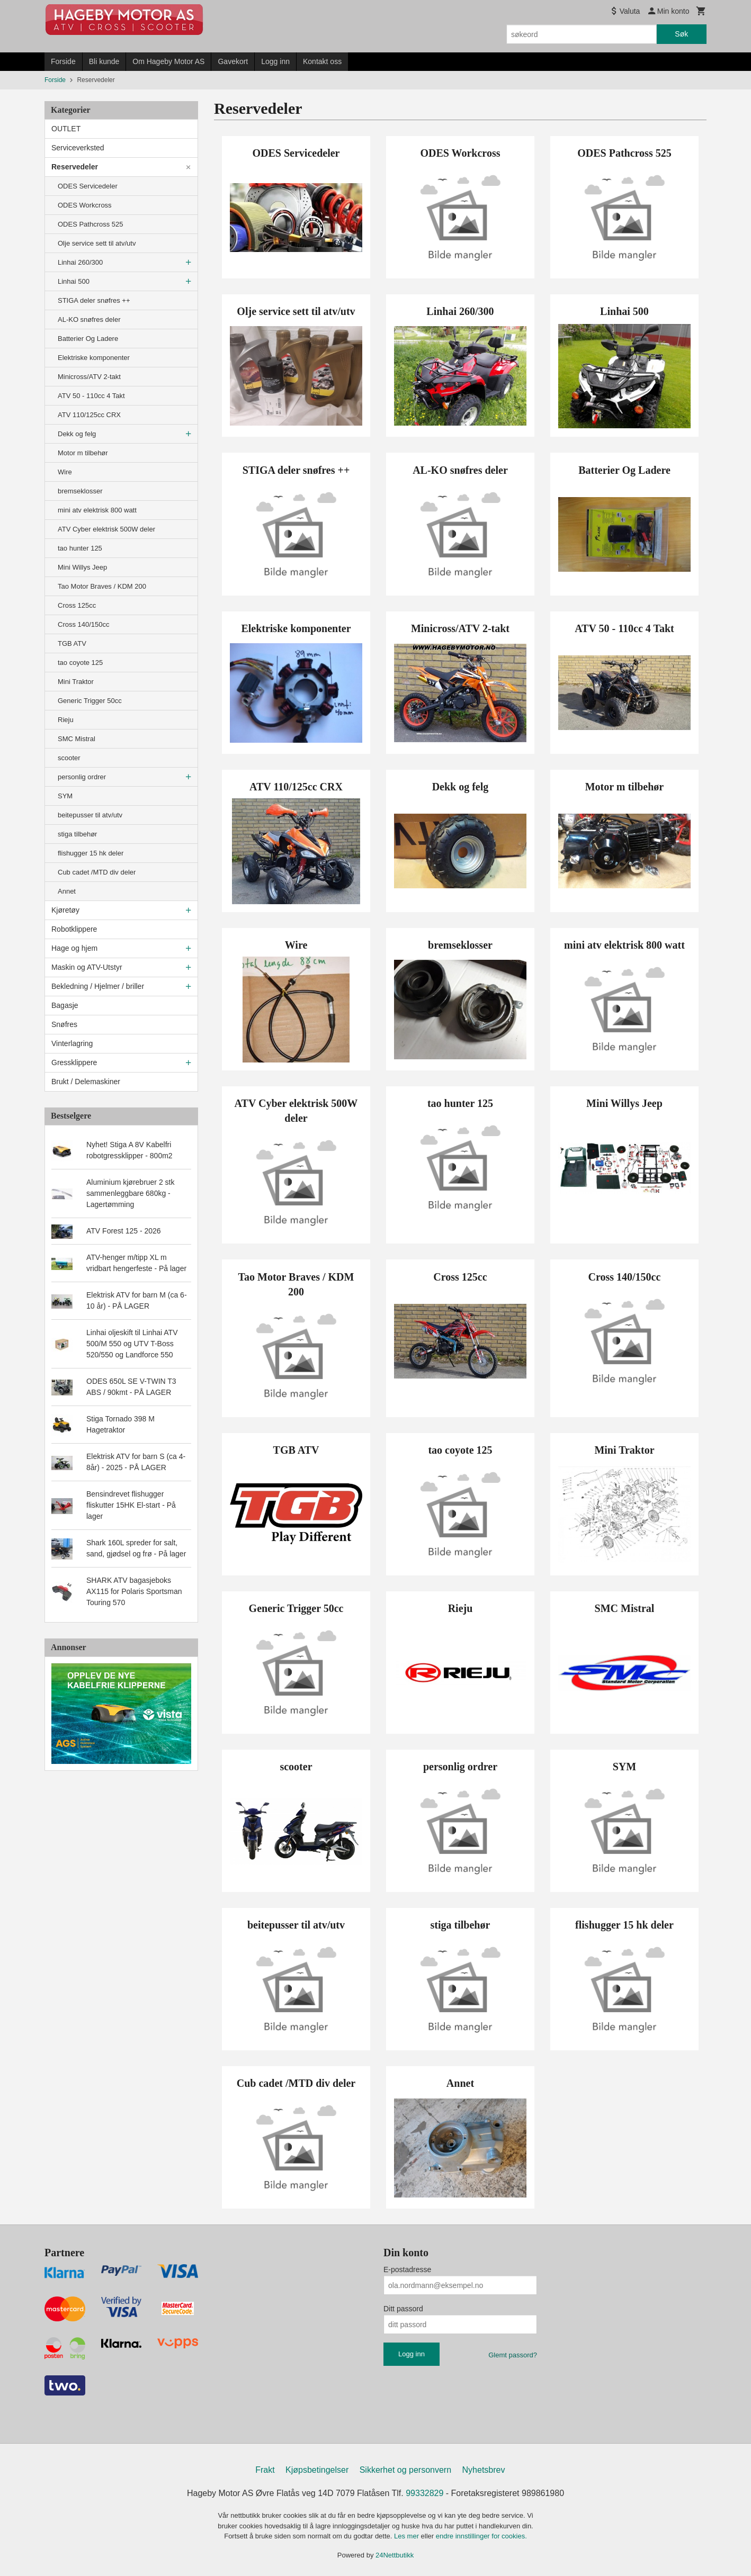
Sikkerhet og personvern (405, 2469)
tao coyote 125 (80, 662)
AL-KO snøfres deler (89, 319)
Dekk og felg (77, 434)
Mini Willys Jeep (82, 567)
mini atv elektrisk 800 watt (97, 510)
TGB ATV (72, 643)
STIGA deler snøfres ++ (94, 300)
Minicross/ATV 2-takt (89, 377)
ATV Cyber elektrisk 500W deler (106, 529)
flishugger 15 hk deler (90, 853)
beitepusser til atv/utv (90, 815)
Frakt (264, 2469)
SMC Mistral (76, 739)
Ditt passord (403, 2308)
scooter (69, 758)
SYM (65, 796)
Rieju (66, 720)
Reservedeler (74, 167)
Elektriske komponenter (94, 358)
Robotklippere (74, 929)
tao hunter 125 (80, 548)
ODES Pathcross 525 (90, 224)
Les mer (407, 2536)
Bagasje (64, 1005)
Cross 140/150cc (84, 624)
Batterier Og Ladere (88, 339)
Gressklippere (74, 1062)
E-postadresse (407, 2269)
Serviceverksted (77, 147)
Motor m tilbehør (83, 453)
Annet (67, 891)
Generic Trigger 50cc (90, 701)
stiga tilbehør (77, 834)
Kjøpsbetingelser (316, 2469)
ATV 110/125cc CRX (89, 415)
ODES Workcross (85, 205)
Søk (681, 34)
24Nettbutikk (394, 2555)
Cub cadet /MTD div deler (97, 872)
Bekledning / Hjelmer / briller (97, 986)
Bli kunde (104, 61)
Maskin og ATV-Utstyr (86, 967)
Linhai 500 (74, 281)
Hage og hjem (74, 948)
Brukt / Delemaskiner (85, 1081)
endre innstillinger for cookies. (481, 2536)
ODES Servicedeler (88, 186)
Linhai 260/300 (80, 262)
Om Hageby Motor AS (168, 61)
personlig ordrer (82, 777)
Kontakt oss (322, 61)
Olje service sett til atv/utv (97, 243)
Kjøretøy (65, 910)
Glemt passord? (512, 2355)
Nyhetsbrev (483, 2469)
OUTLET (66, 128)
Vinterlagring (72, 1043)
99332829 (424, 2493)
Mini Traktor (76, 682)
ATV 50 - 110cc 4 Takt (91, 396)
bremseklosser (80, 491)
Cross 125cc (77, 605)
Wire (65, 472)
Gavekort (233, 61)
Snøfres (64, 1024)
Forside (63, 61)
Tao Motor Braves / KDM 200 (102, 586)
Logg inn (275, 61)
